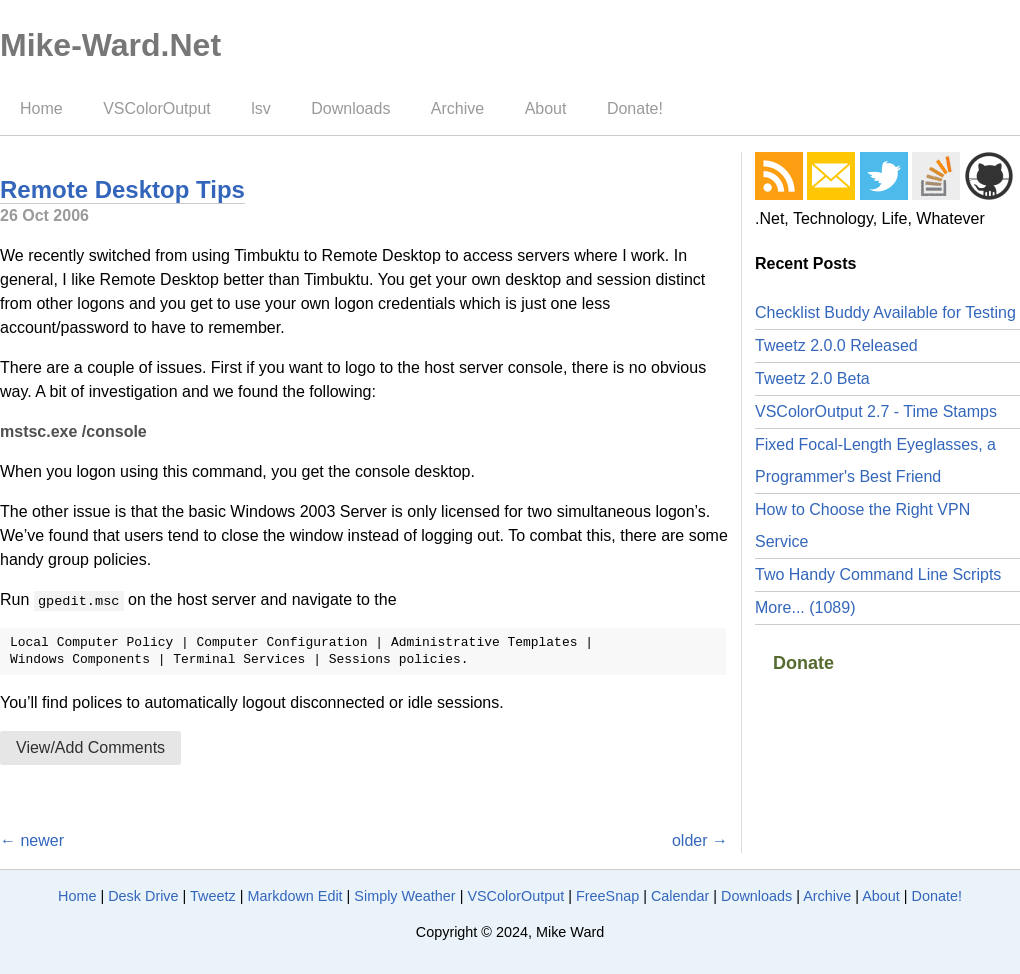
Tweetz (213, 896)
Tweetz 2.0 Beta (812, 378)
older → (700, 840)
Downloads (350, 108)
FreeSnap (607, 896)
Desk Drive (143, 896)
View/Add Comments (90, 747)
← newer (32, 840)
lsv (261, 108)
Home (41, 108)
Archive (457, 108)
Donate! (635, 108)
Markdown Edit (294, 896)
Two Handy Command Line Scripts (878, 574)
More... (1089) (805, 607)
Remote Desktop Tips (122, 189)
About (546, 108)
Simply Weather (404, 896)
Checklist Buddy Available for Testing (885, 312)
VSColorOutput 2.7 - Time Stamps (876, 411)
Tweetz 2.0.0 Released (836, 345)
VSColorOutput (157, 108)
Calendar (680, 896)
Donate (803, 663)
